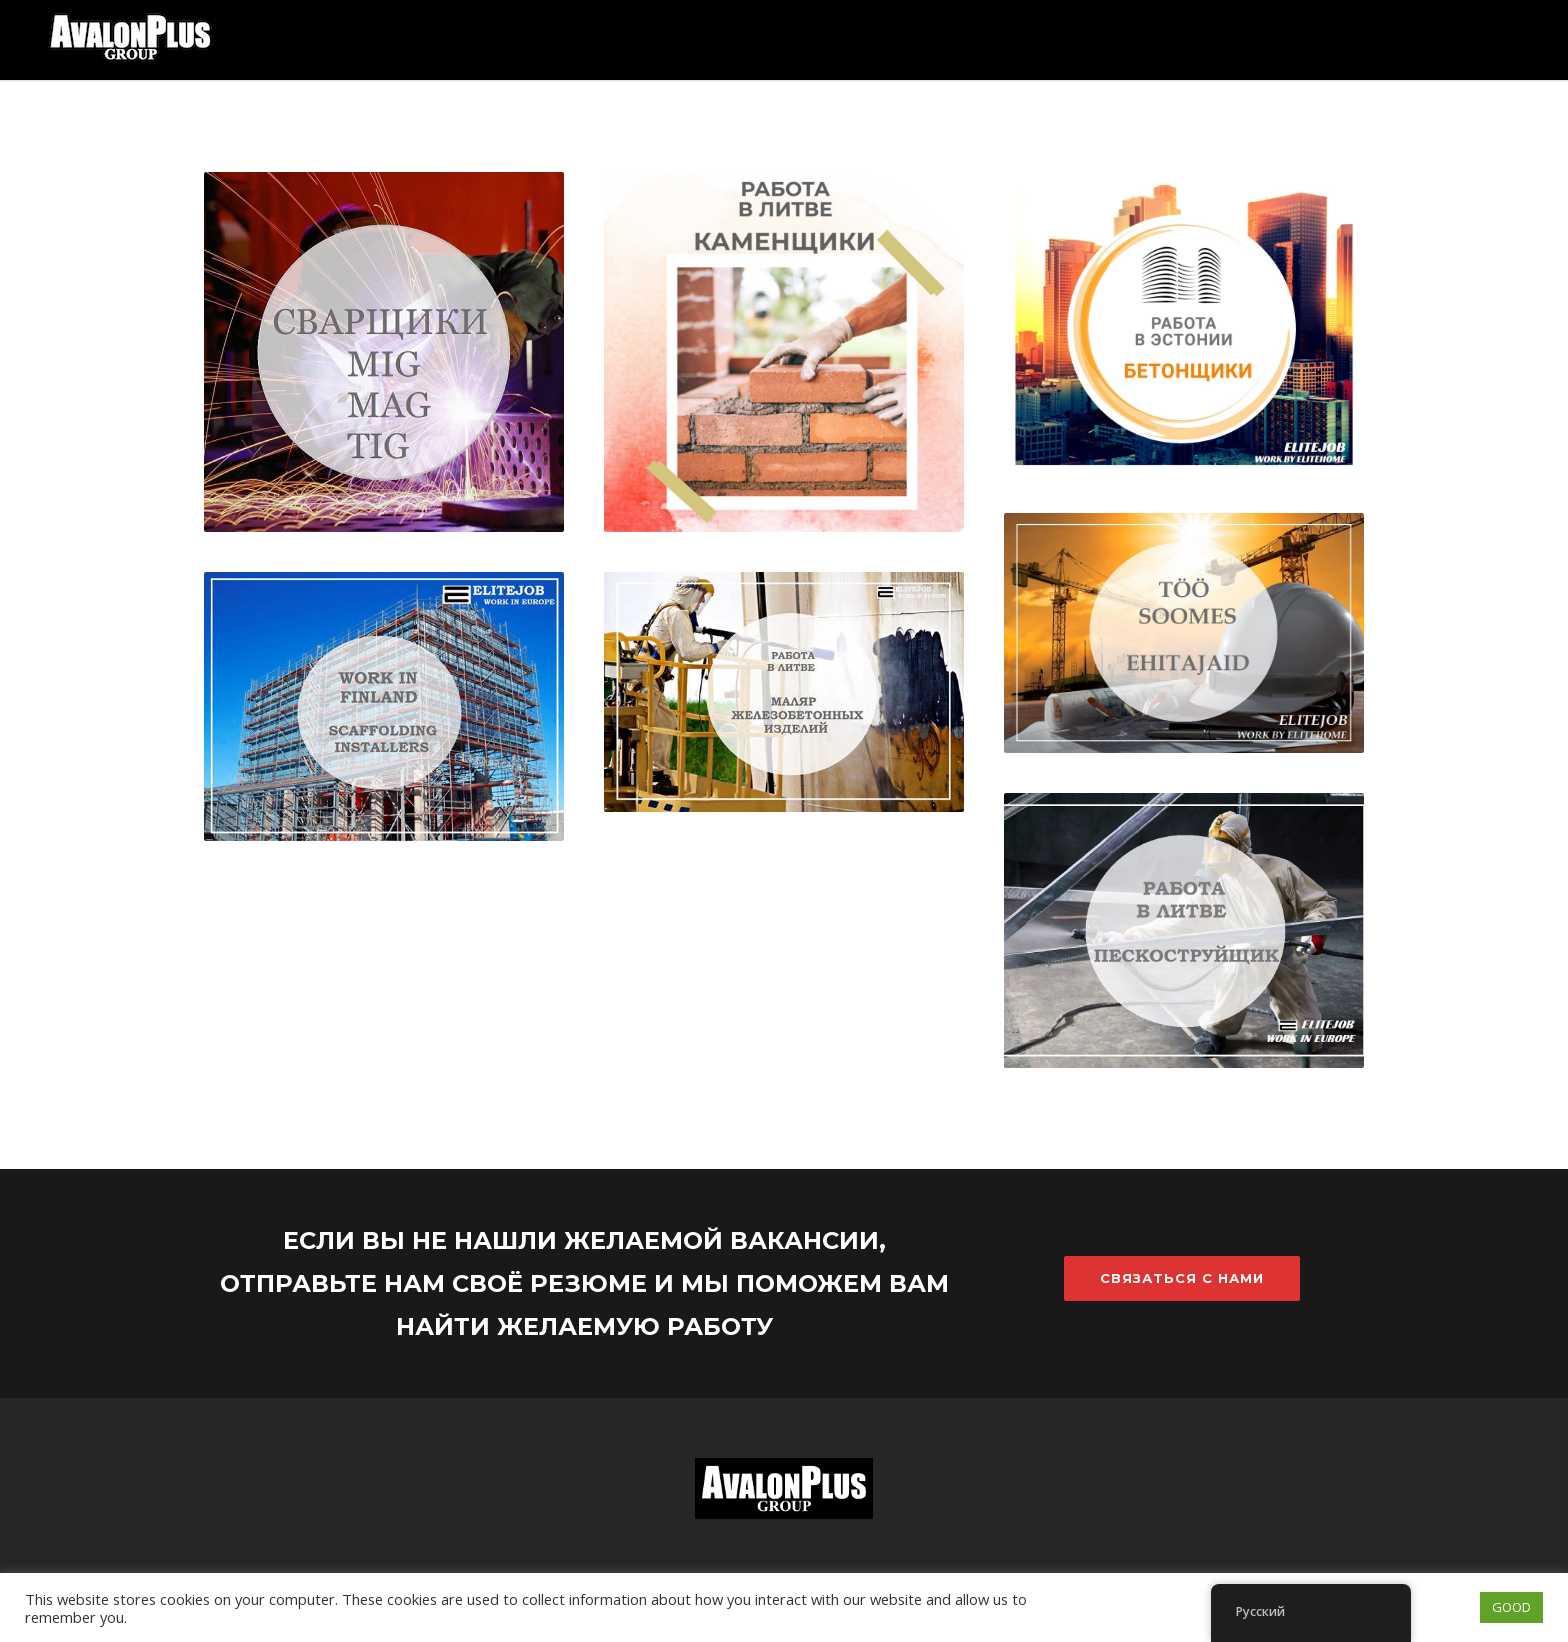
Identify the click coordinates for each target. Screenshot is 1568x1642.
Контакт (1473, 160)
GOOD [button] (1511, 1607)
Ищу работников (1209, 160)
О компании (1358, 160)
